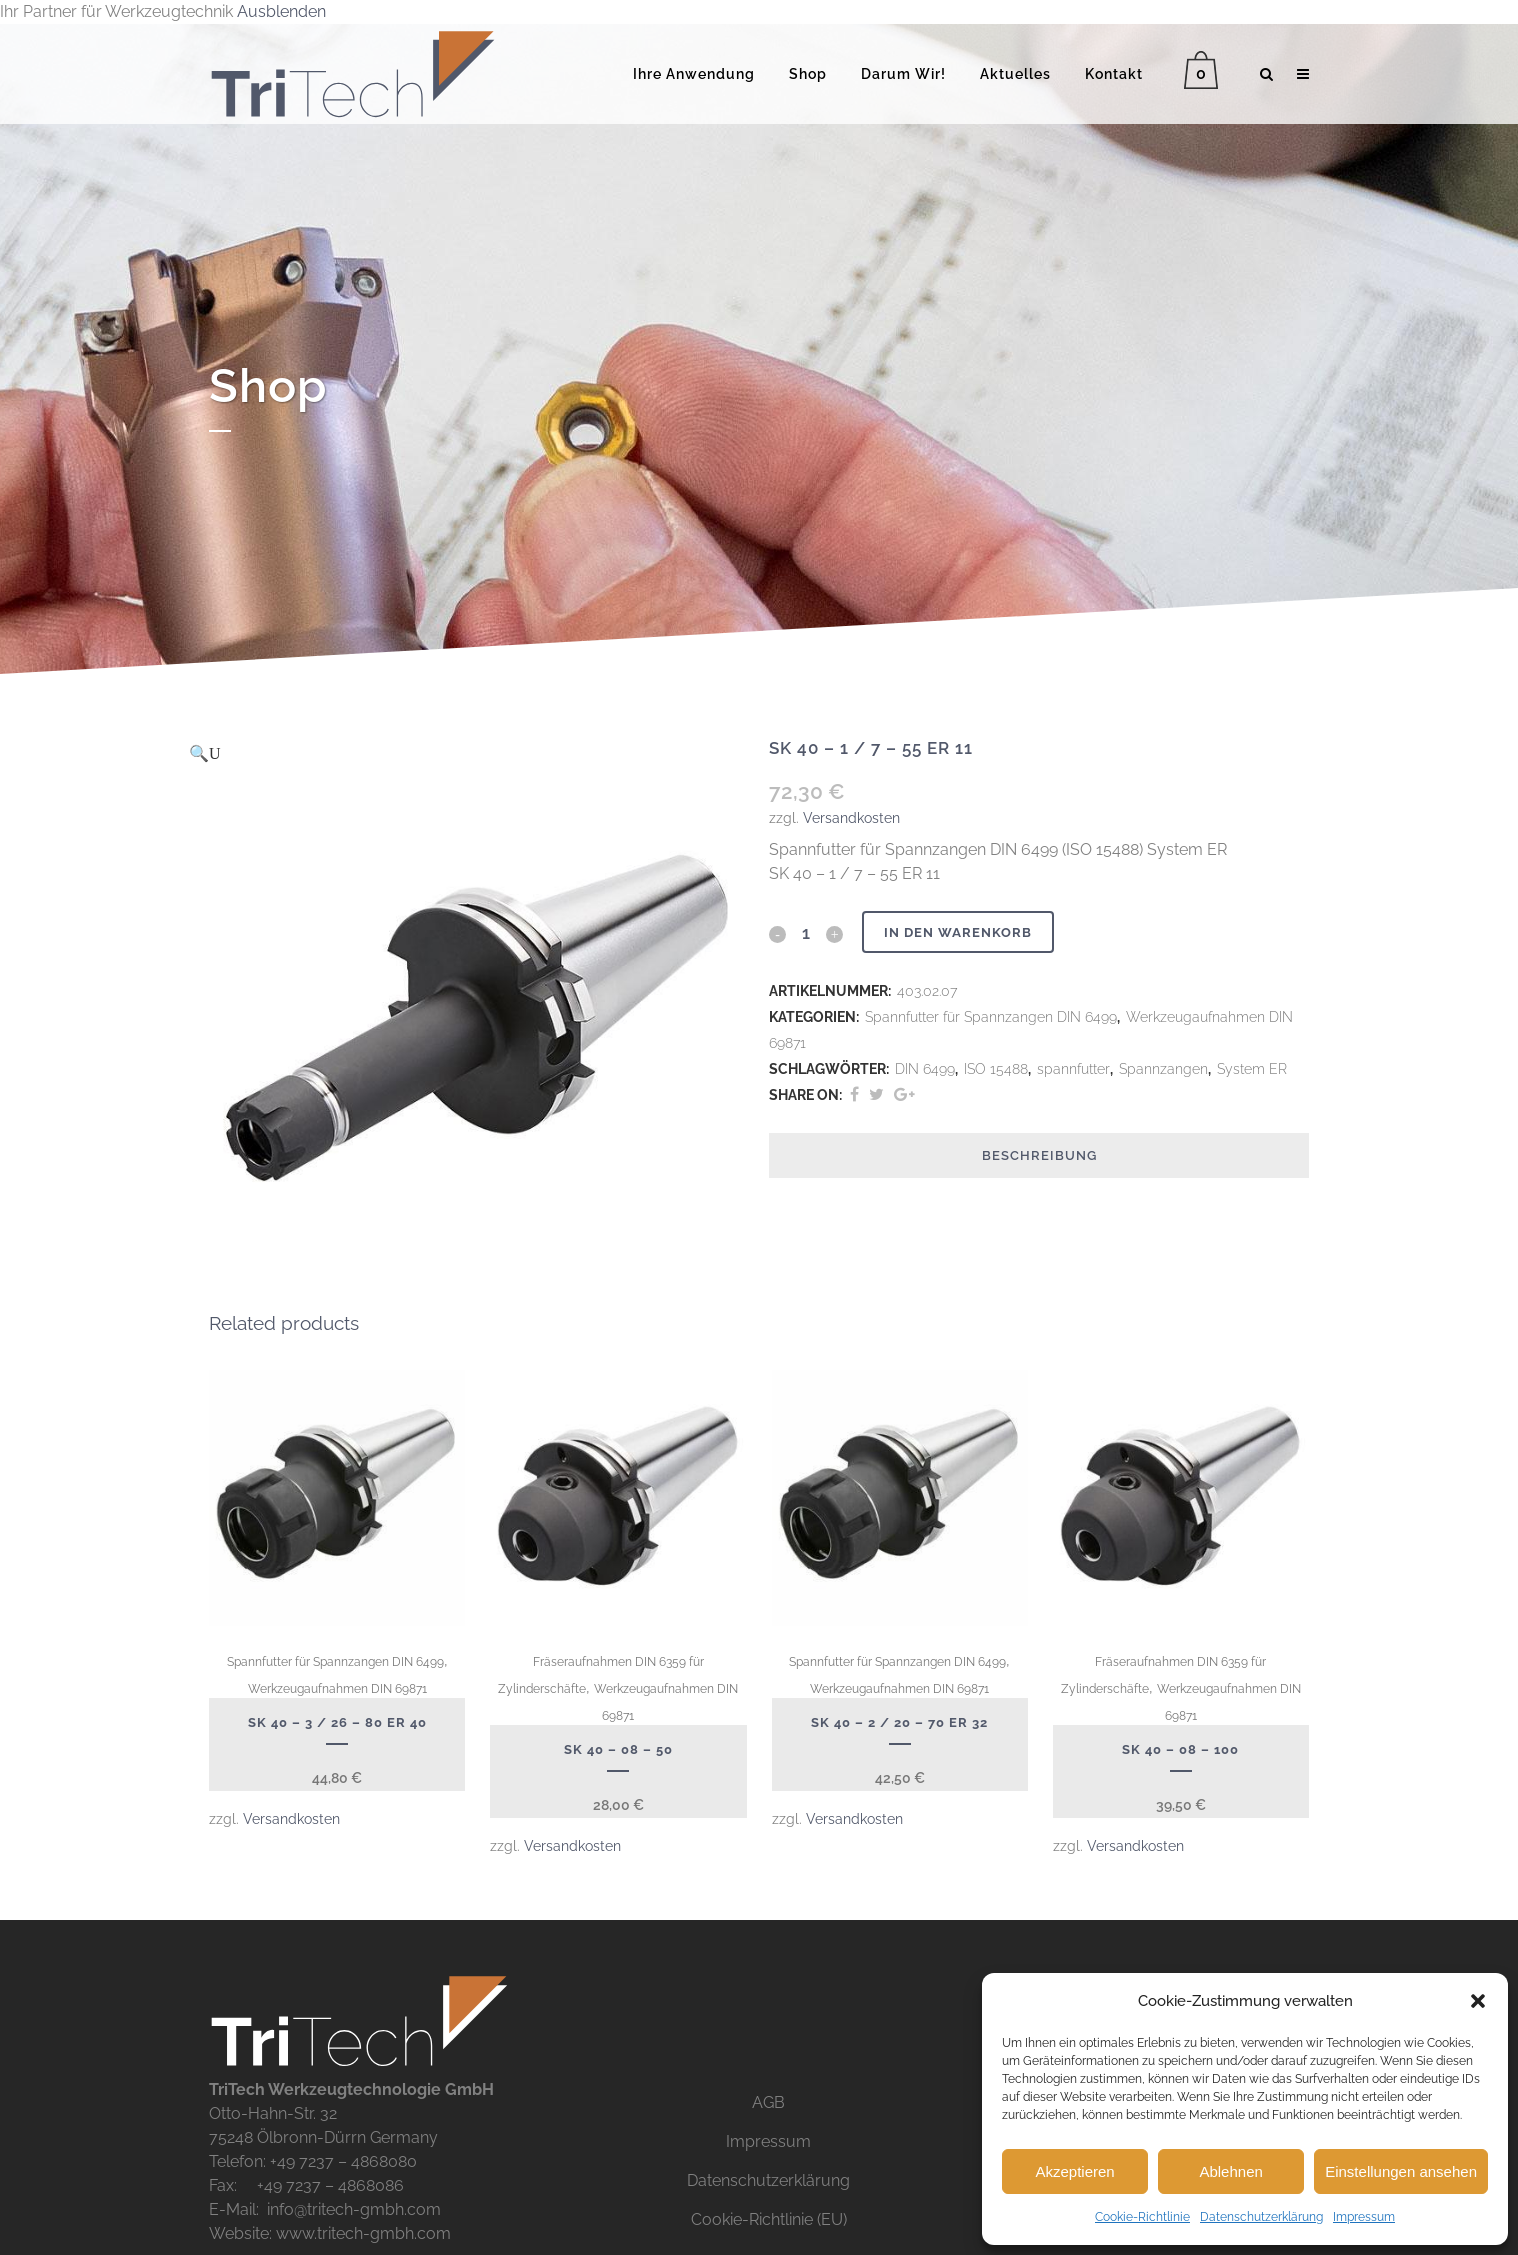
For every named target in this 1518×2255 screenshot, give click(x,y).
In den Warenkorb (961, 932)
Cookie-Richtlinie (1142, 2217)
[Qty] (806, 933)
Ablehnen (1230, 2171)
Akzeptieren (1074, 2171)
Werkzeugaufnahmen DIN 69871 (337, 1689)
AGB (768, 2102)
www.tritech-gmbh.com (363, 2233)
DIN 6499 (925, 1069)
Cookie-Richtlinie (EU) (769, 2219)
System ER (1252, 1069)
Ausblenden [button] (281, 11)
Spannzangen (1163, 1069)
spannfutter (1073, 1069)
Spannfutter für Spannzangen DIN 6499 (991, 1017)
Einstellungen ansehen (1401, 2171)
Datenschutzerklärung (1261, 2217)
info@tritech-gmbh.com (354, 2209)
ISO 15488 (996, 1069)
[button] (1478, 2001)
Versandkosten (851, 817)
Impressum (1364, 2217)
